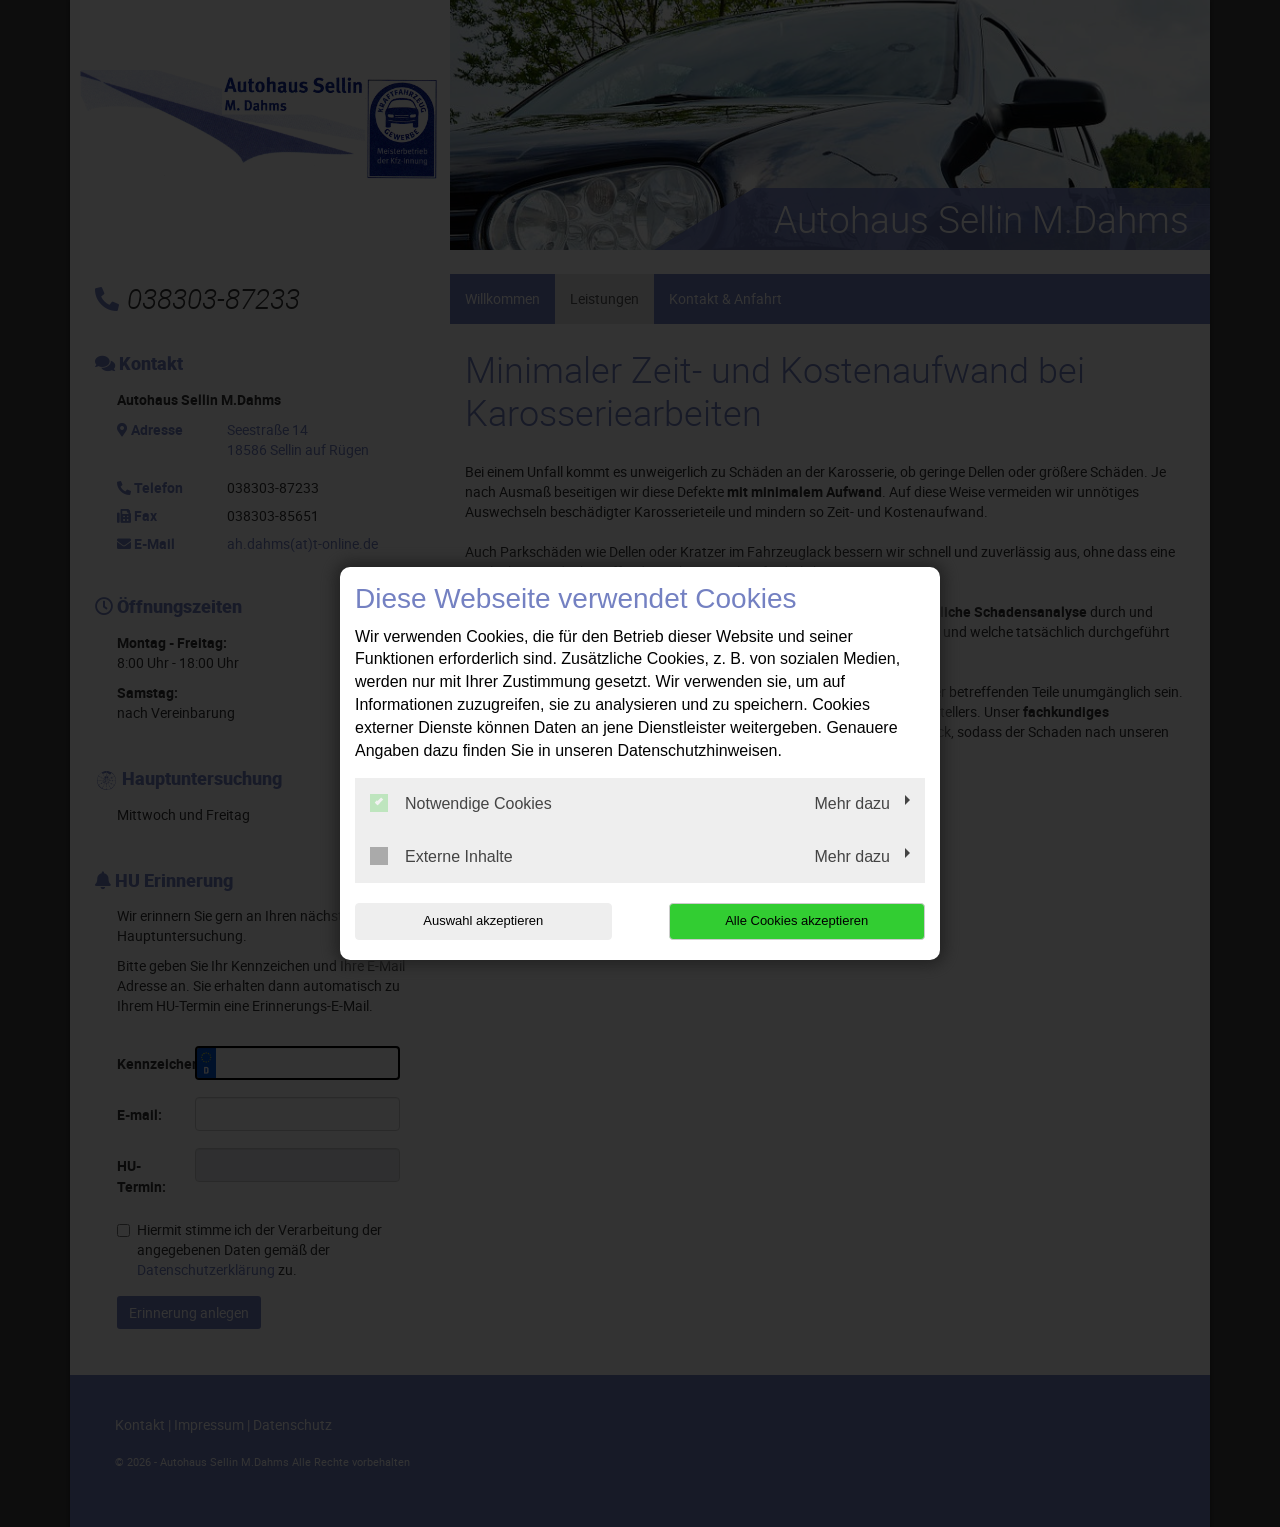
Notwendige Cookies (461, 803)
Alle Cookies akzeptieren (796, 920)
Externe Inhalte (441, 856)
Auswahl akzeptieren (483, 920)
